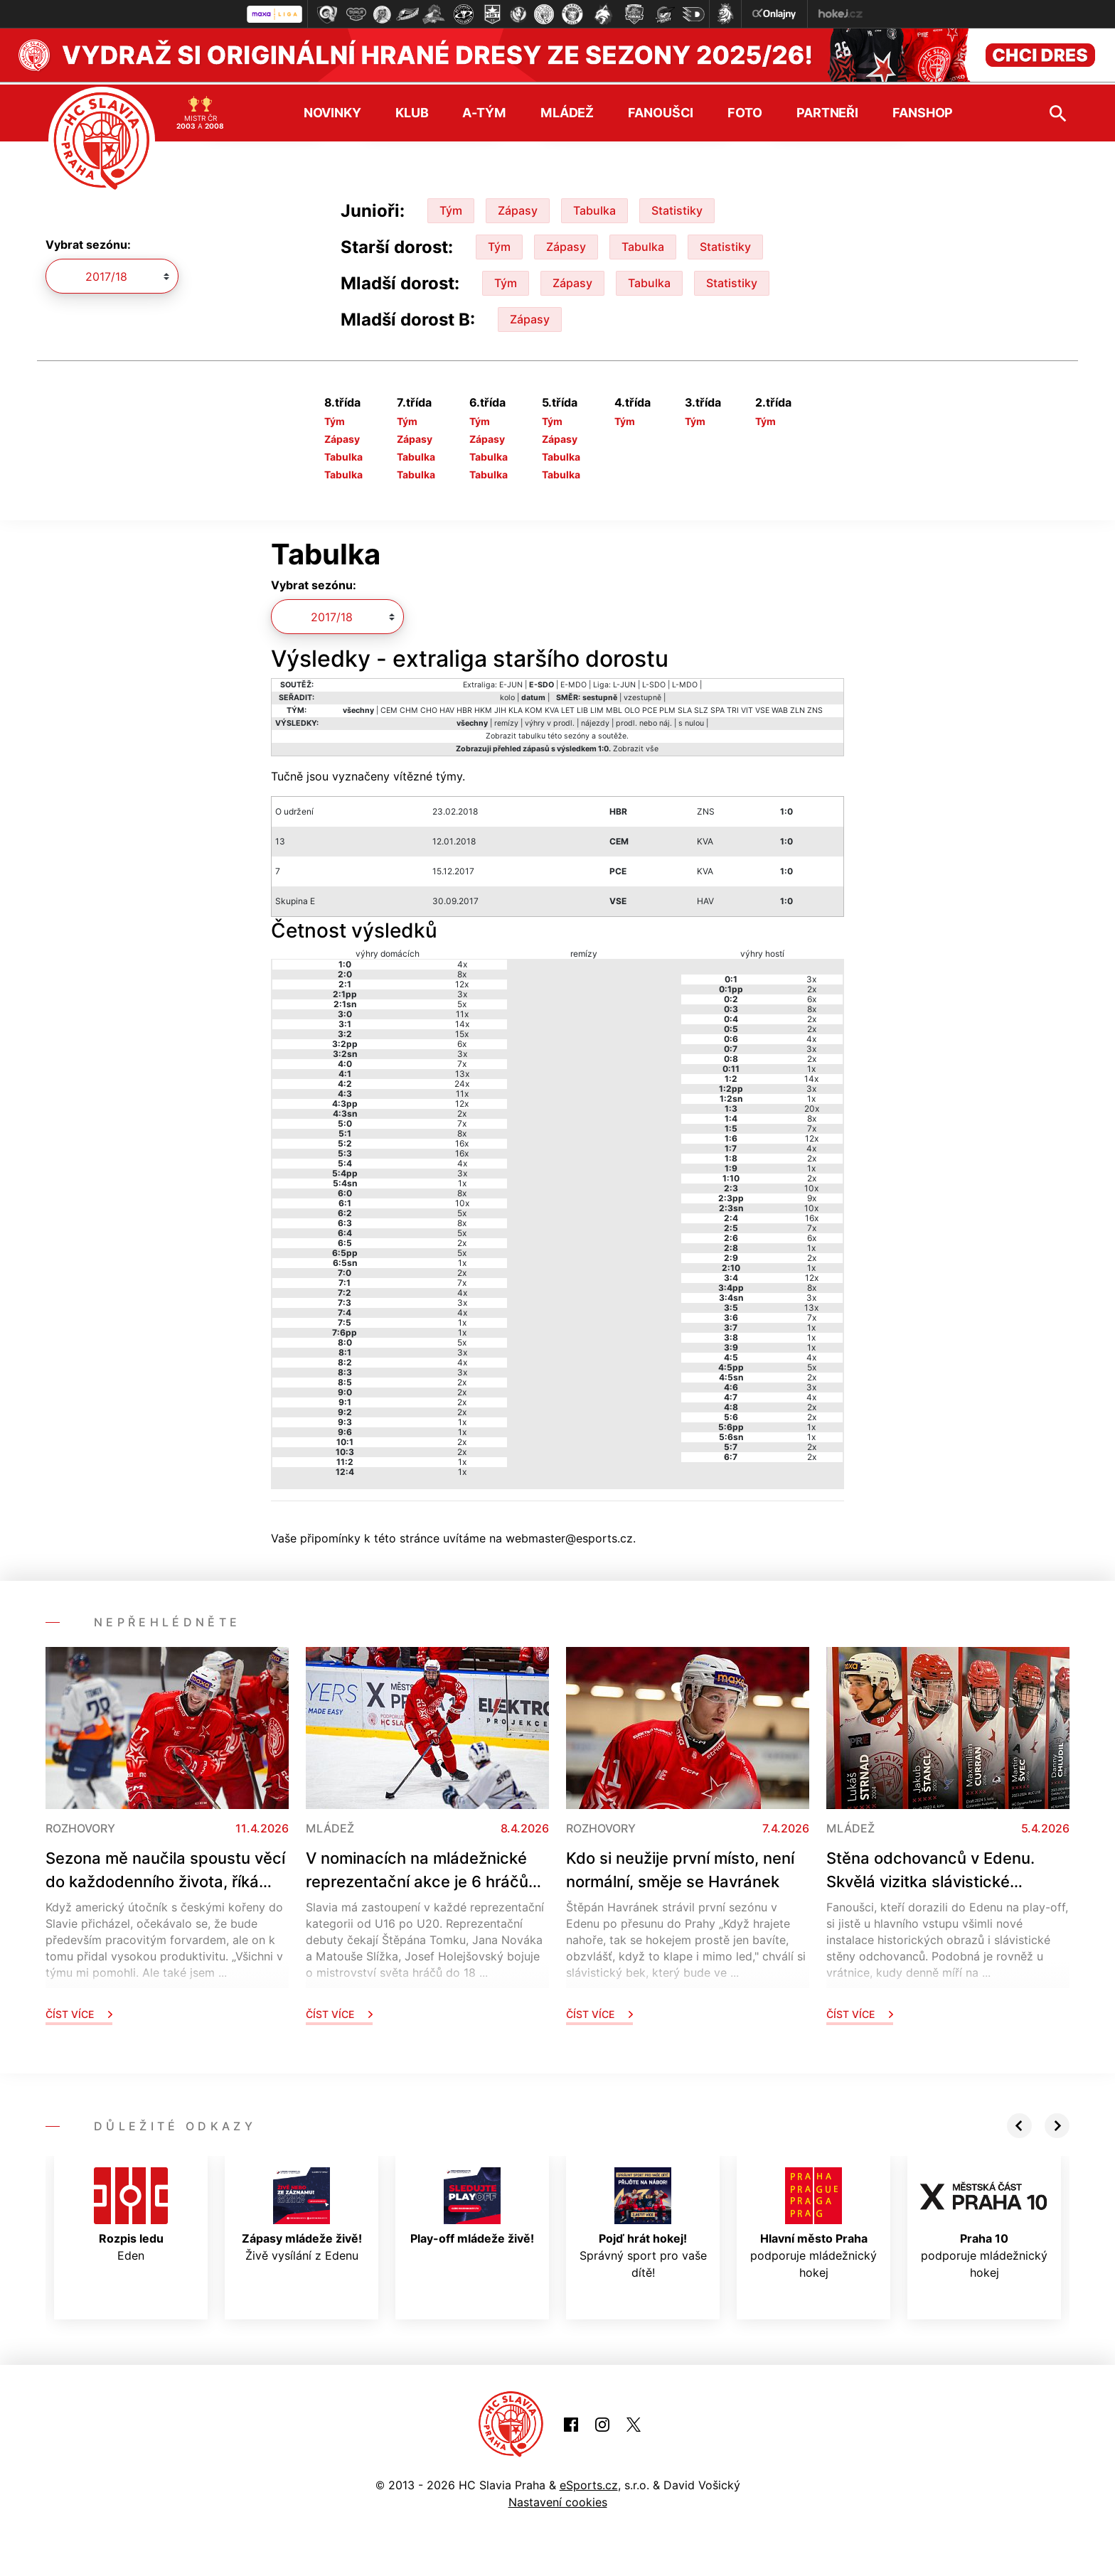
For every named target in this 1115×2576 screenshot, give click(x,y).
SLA (685, 707)
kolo (507, 694)
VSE (762, 707)
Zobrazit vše (635, 746)
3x (462, 991)
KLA (515, 707)
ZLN (797, 707)
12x (462, 981)
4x (462, 961)
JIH (500, 707)
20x (811, 1105)
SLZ (701, 707)
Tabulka (594, 207)
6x (461, 1041)
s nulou (691, 720)
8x (461, 971)
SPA (717, 707)
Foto (744, 109)
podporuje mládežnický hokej (813, 2220)
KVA (552, 707)
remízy (506, 720)
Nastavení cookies (557, 2499)
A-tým (484, 109)
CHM (409, 707)
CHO (428, 707)
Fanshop (922, 109)
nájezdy (595, 720)
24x (461, 1080)
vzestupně (642, 694)
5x (461, 1001)
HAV (446, 707)
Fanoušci (660, 109)
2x (461, 1110)
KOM (534, 707)
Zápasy (518, 207)
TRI (733, 707)
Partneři (827, 109)
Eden (131, 2212)
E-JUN (511, 682)
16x (462, 1140)
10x (462, 1200)
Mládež (567, 109)
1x (462, 1180)
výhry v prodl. (550, 720)
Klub (412, 109)
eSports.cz (589, 2482)
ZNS (815, 707)
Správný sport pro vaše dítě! (643, 2220)
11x (462, 1011)
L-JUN (624, 682)
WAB (780, 707)
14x (462, 1021)
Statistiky (677, 207)
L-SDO (654, 682)
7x (461, 1061)
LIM (597, 707)
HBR (464, 707)
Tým (450, 207)
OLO (632, 707)
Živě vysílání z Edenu (302, 2212)
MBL (614, 707)
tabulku (531, 733)
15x (462, 1031)
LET (568, 707)
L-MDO (685, 682)
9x (811, 1195)
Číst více (79, 2011)
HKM (483, 707)
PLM (667, 707)
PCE (649, 707)
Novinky (332, 109)
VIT (747, 707)
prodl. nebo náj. (644, 720)
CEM (389, 707)
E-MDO (573, 682)
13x (462, 1071)
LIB (582, 707)
